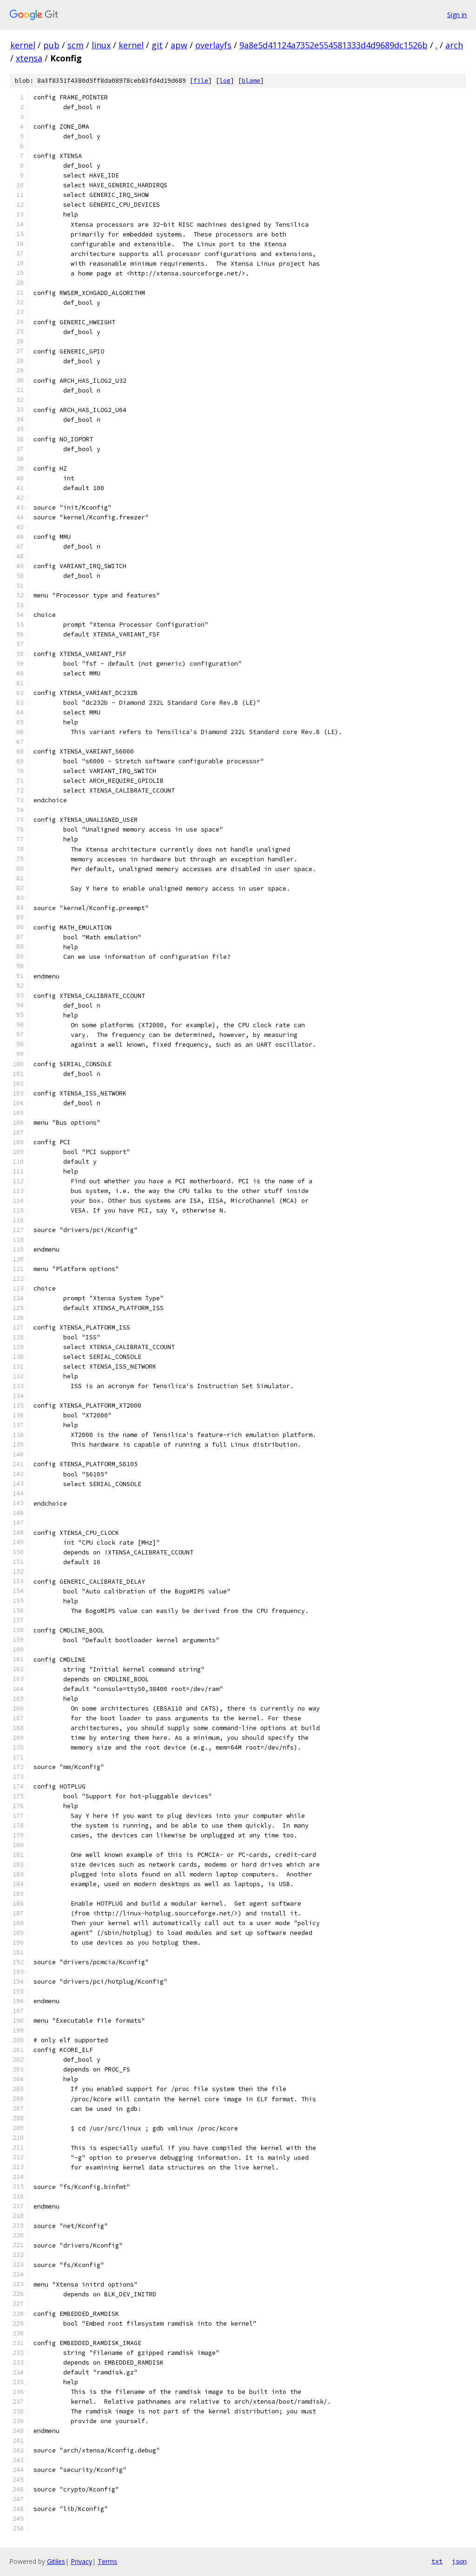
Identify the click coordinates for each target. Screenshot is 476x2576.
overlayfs (213, 45)
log (225, 81)
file (200, 81)
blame (251, 81)
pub (51, 45)
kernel (22, 45)
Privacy (81, 2561)
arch (454, 45)
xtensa (29, 58)
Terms (107, 2561)
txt (437, 2561)
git (157, 45)
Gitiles (56, 2561)
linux (101, 45)
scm (75, 45)
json (459, 2561)
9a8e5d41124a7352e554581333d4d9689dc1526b (333, 45)
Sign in (457, 14)
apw (179, 45)
